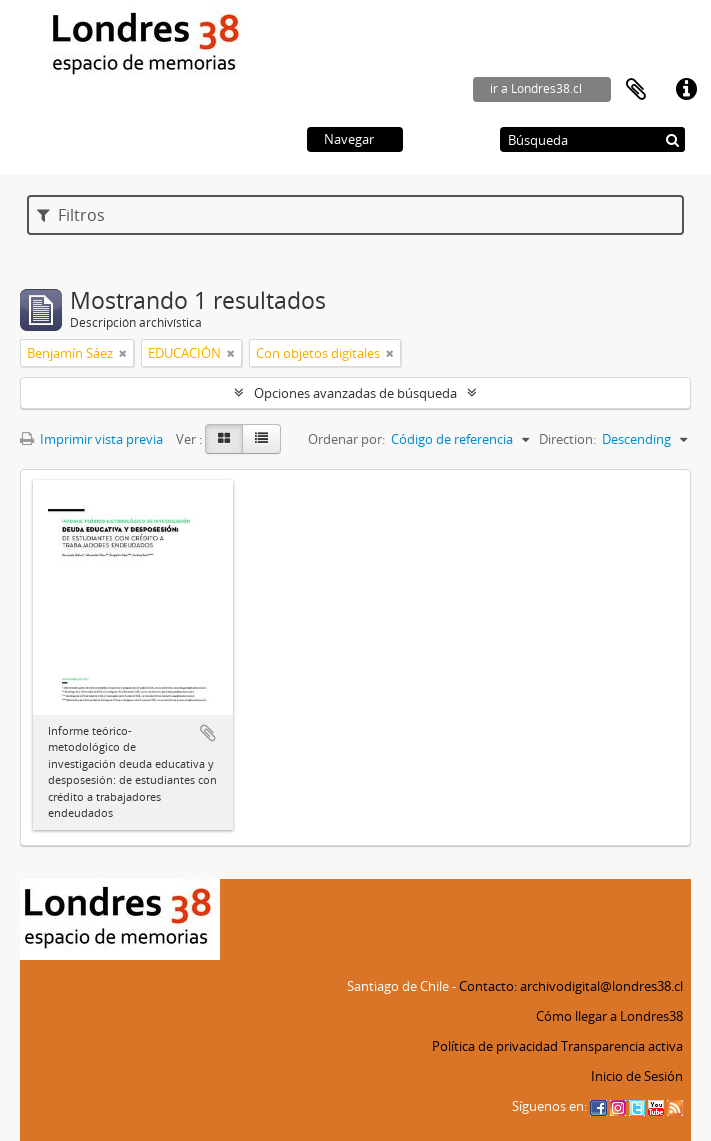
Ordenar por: (346, 439)
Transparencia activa (622, 1046)
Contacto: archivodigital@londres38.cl (571, 986)
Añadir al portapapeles (208, 733)
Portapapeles (636, 90)
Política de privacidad (495, 1046)
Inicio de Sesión (637, 1076)
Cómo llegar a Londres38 (609, 1016)
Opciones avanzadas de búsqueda (355, 393)
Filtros (71, 215)
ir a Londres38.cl (536, 88)
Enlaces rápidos (686, 90)
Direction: (567, 439)
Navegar (349, 139)
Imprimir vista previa (91, 439)
